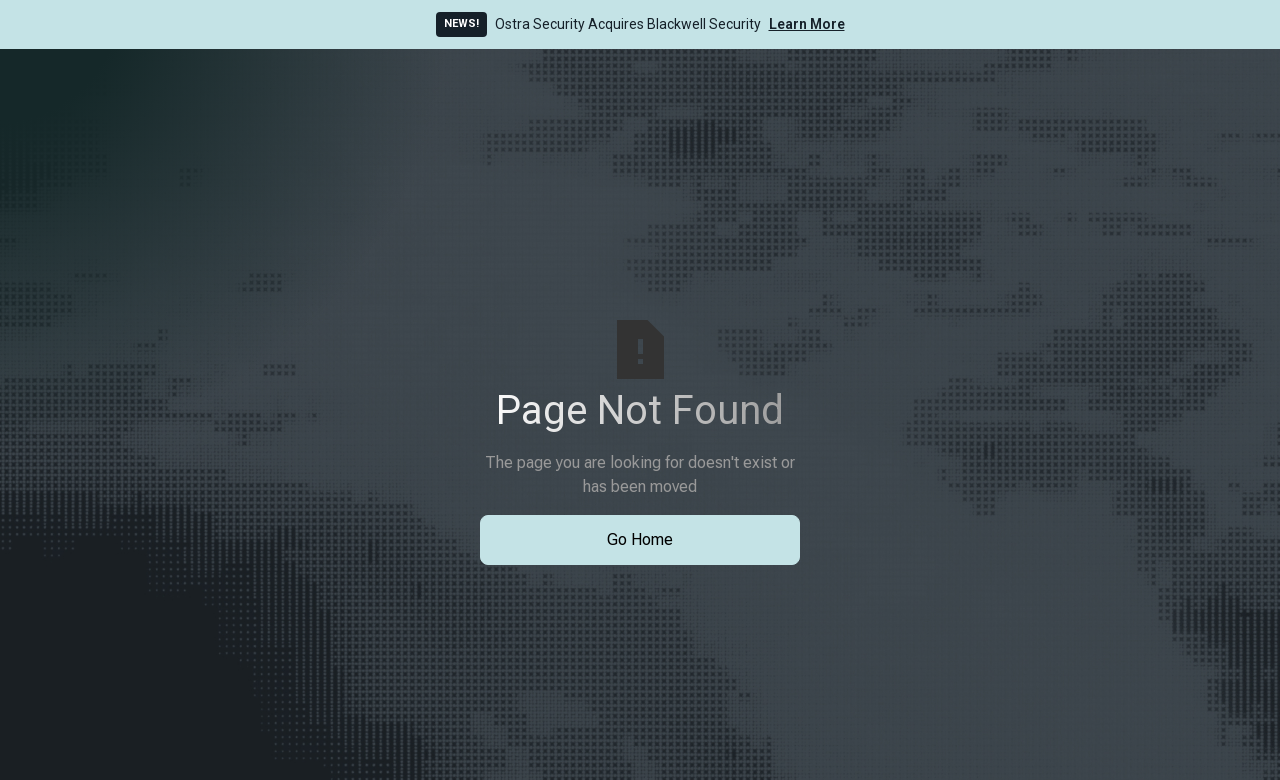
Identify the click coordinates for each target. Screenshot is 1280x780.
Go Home (640, 539)
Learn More (807, 24)
